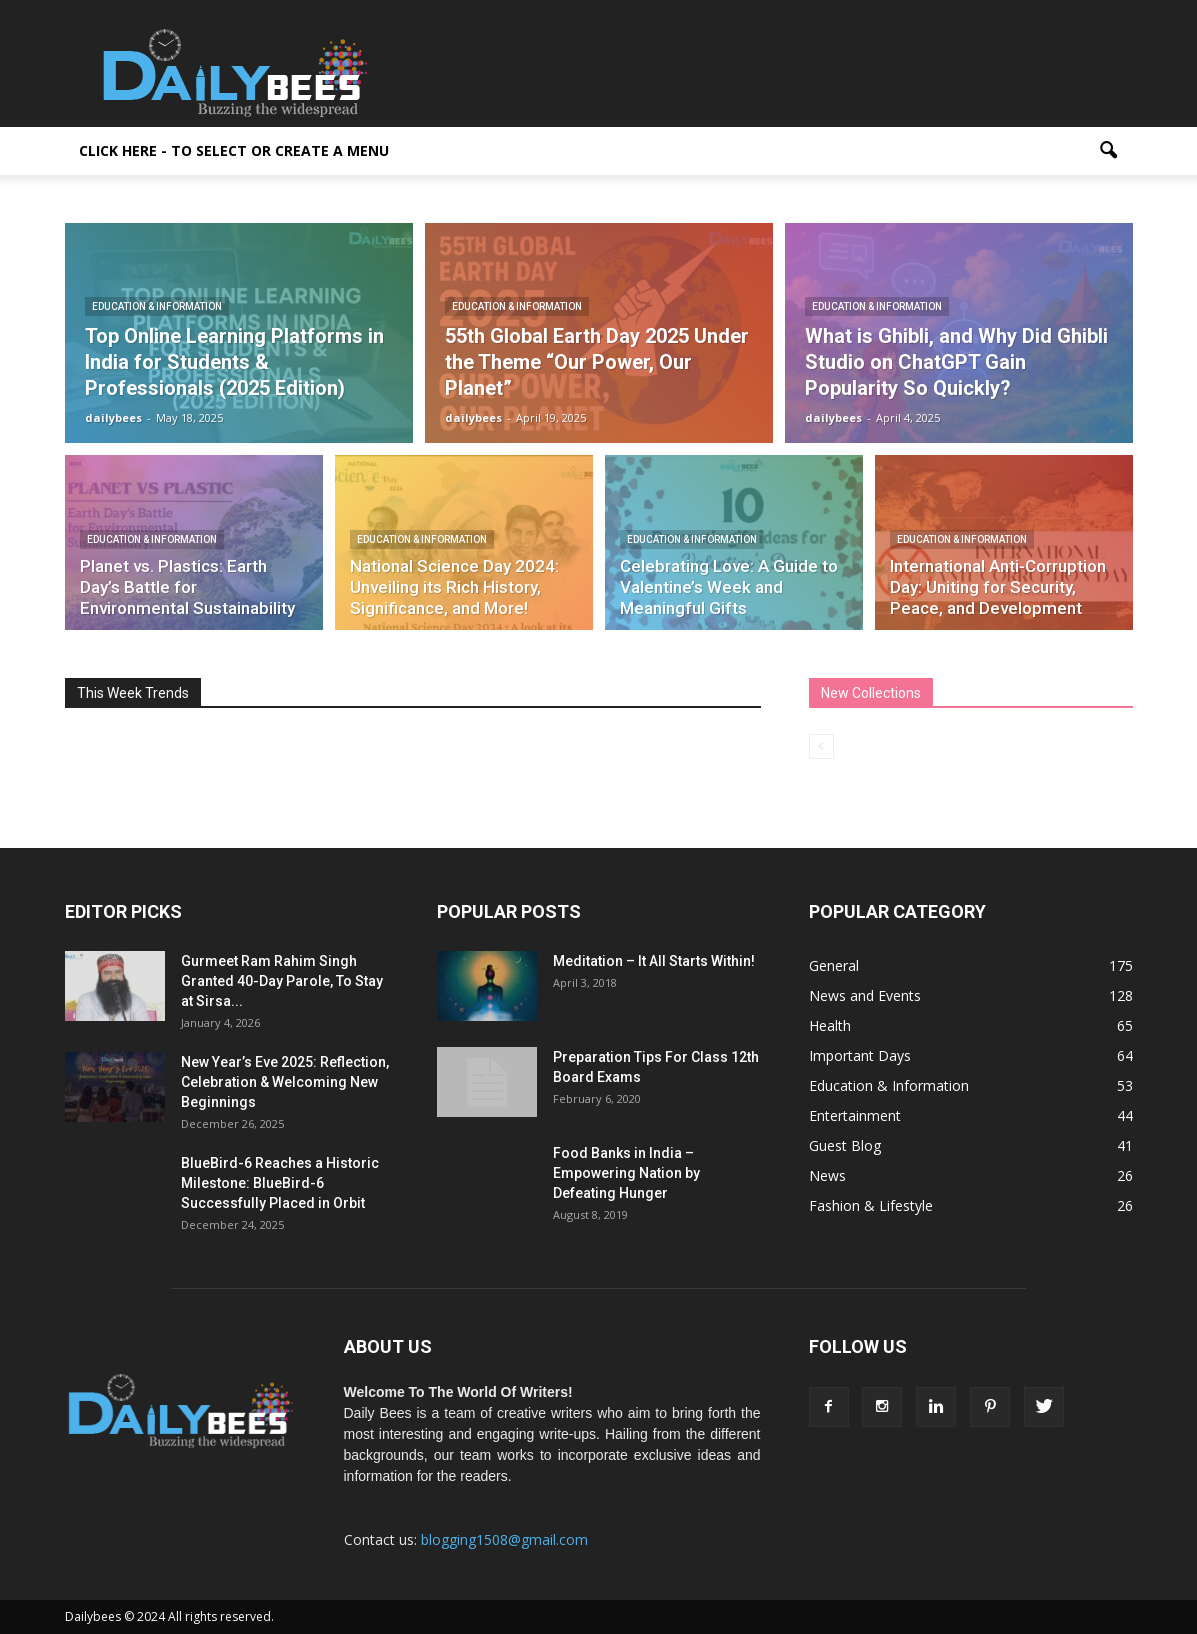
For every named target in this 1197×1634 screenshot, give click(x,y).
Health (830, 1025)
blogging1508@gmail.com (504, 1539)
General (834, 965)
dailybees (113, 417)
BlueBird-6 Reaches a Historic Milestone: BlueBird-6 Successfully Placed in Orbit (280, 1183)
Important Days (860, 1055)
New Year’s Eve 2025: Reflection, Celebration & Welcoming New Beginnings (285, 1082)
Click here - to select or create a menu (234, 150)
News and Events (865, 995)
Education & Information (157, 306)
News (827, 1175)
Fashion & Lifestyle (871, 1205)
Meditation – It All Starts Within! (654, 961)
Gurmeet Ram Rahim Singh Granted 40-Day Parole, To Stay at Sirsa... (282, 981)
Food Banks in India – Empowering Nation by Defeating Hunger (626, 1173)
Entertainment (855, 1115)
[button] (1109, 151)
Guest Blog (845, 1145)
